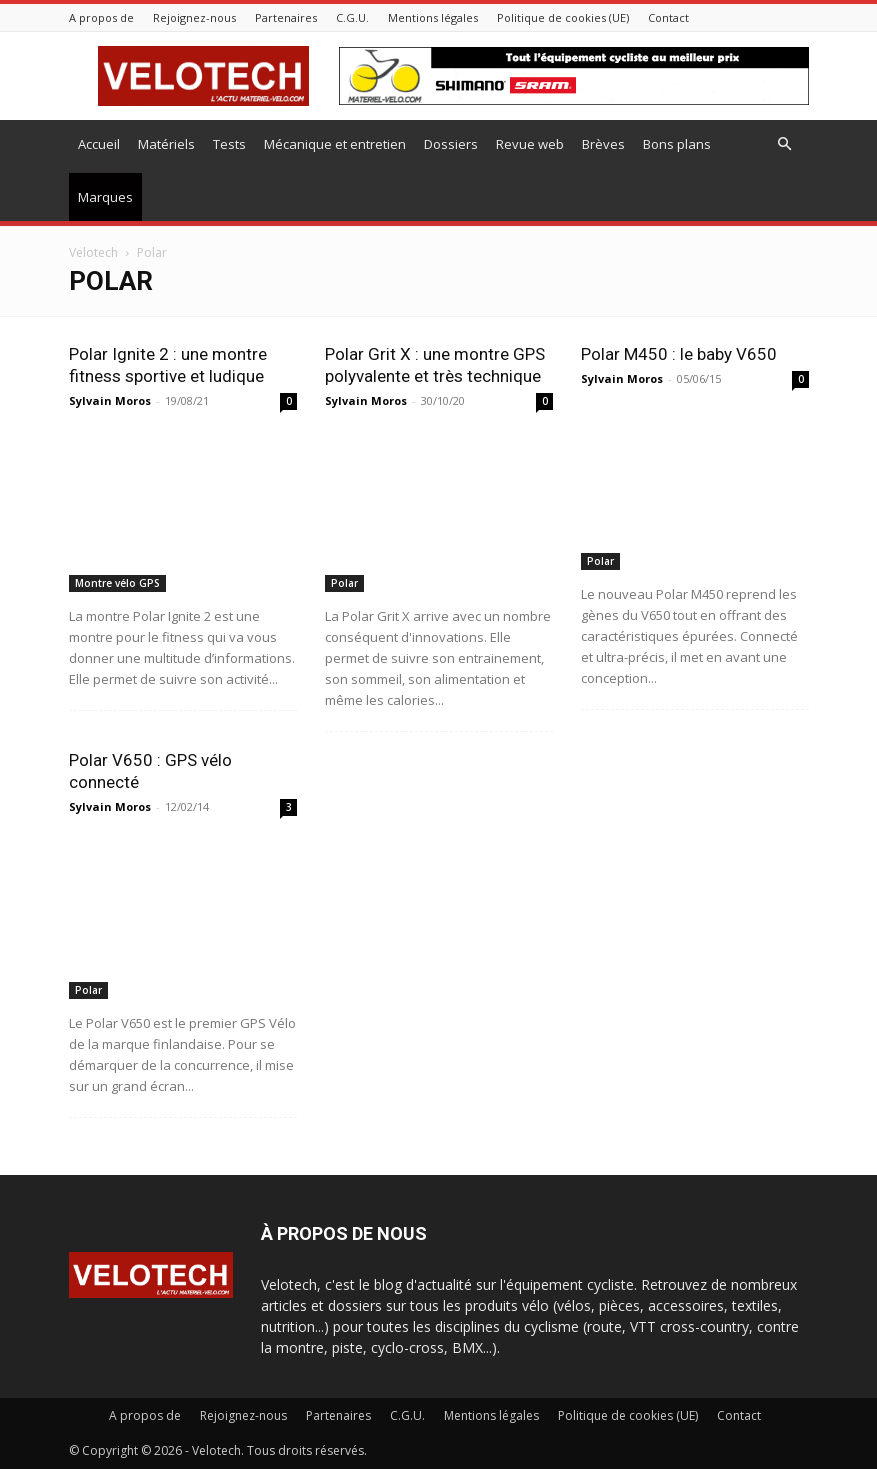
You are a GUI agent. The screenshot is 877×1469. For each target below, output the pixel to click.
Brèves (603, 144)
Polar (344, 583)
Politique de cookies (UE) (563, 17)
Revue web (530, 144)
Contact (668, 17)
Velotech (93, 252)
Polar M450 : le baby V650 (679, 354)
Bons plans (677, 144)
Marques (105, 197)
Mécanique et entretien (335, 144)
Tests (229, 144)
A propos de (101, 17)
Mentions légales (433, 17)
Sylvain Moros (110, 400)
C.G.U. (352, 17)
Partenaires (286, 17)
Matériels (166, 144)
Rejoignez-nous (194, 17)
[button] (785, 144)
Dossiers (451, 144)
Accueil (99, 144)
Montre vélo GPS (117, 583)
